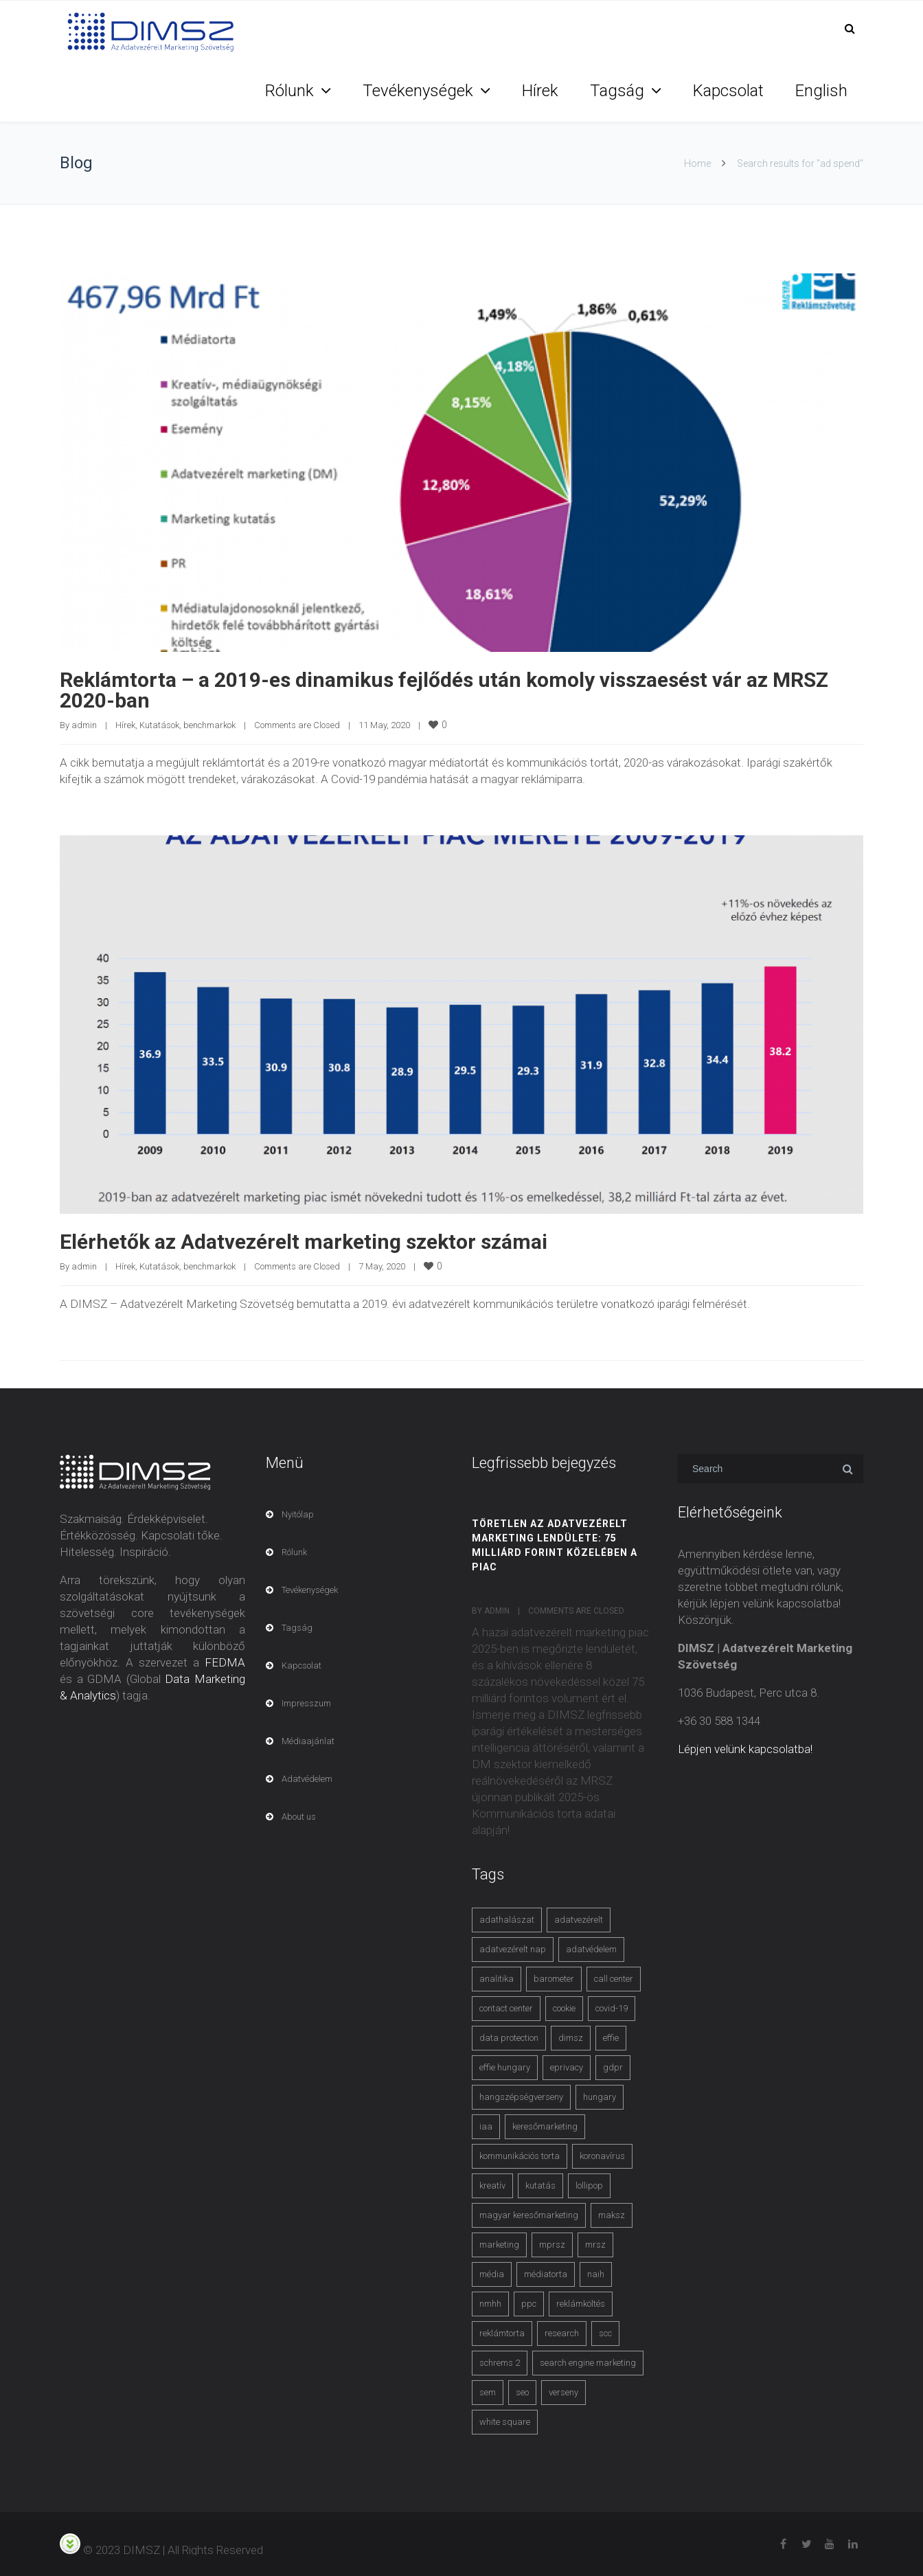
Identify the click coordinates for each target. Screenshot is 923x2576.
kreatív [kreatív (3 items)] (492, 2185)
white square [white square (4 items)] (504, 2422)
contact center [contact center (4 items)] (506, 2008)
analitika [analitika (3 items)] (496, 1979)
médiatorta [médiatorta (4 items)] (545, 2274)
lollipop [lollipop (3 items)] (589, 2185)
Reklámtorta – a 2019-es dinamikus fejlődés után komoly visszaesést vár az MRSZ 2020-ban (444, 690)
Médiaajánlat (308, 1741)
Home (697, 163)
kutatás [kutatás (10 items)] (540, 2185)
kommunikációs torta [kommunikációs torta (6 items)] (519, 2156)
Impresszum (306, 1703)
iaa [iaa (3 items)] (485, 2126)
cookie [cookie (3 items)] (564, 2008)
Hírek (540, 90)
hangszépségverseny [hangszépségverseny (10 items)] (521, 2097)
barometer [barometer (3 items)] (554, 1979)
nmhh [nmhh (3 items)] (490, 2303)
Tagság (617, 90)
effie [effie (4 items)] (611, 2038)
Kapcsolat (728, 90)
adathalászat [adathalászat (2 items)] (506, 1919)
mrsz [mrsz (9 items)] (595, 2244)
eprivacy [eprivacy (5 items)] (566, 2067)
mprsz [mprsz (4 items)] (552, 2244)
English (821, 90)
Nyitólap (298, 1514)
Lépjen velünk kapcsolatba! (745, 1749)
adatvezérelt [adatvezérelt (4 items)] (578, 1919)
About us (299, 1816)
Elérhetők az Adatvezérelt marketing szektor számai (303, 1242)
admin (84, 725)
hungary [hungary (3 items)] (599, 2097)
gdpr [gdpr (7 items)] (613, 2067)
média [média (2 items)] (491, 2274)
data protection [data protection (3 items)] (508, 2038)
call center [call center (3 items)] (613, 1979)
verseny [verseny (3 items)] (563, 2392)
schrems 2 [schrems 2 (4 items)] (499, 2363)
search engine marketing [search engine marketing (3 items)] (588, 2363)
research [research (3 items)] (562, 2333)
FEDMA (225, 1662)
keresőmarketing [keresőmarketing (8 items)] (545, 2126)
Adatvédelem (307, 1779)
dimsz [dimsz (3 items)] (570, 2038)
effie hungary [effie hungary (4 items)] (504, 2067)
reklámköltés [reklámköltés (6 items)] (580, 2303)
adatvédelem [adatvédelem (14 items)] (591, 1949)
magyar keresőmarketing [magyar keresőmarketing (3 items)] (528, 2215)
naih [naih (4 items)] (595, 2274)
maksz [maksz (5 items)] (611, 2215)
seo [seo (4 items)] (522, 2392)
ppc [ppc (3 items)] (528, 2303)
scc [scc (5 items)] (605, 2333)
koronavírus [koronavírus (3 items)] (602, 2156)
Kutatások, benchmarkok (187, 725)
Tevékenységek (418, 90)
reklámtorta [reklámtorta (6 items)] (502, 2333)
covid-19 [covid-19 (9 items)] (611, 2008)
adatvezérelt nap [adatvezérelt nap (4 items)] (512, 1949)
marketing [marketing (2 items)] (499, 2244)
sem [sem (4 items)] (487, 2392)
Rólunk (289, 90)
